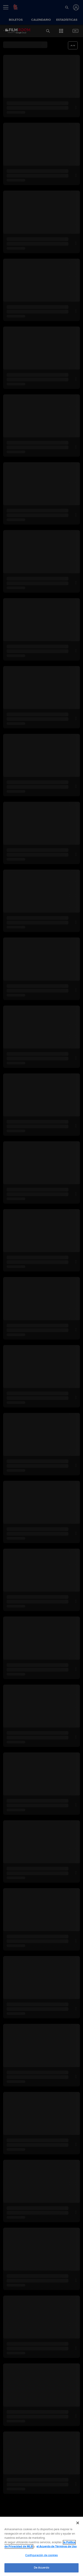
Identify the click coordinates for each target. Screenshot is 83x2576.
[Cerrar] (78, 2523)
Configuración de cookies (41, 2555)
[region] (41, 2546)
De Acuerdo (41, 2567)
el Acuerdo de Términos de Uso (57, 2546)
